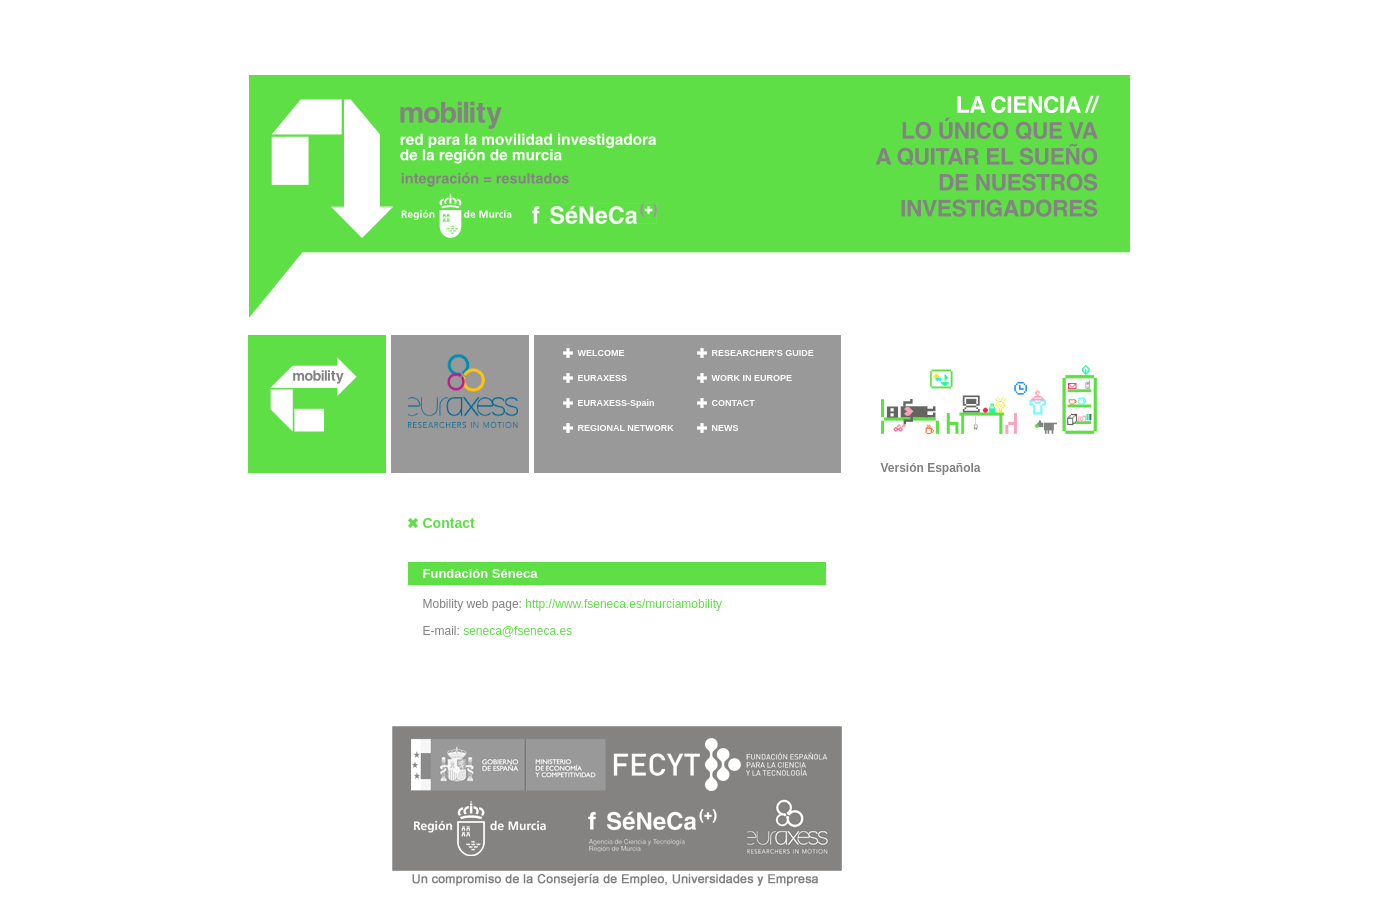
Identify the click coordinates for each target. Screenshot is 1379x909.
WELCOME (601, 353)
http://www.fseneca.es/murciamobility (623, 604)
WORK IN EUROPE (752, 378)
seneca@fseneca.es (517, 631)
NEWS (725, 428)
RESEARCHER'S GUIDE (763, 353)
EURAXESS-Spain (616, 403)
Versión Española (931, 468)
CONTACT (733, 403)
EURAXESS (603, 378)
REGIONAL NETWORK (626, 428)
